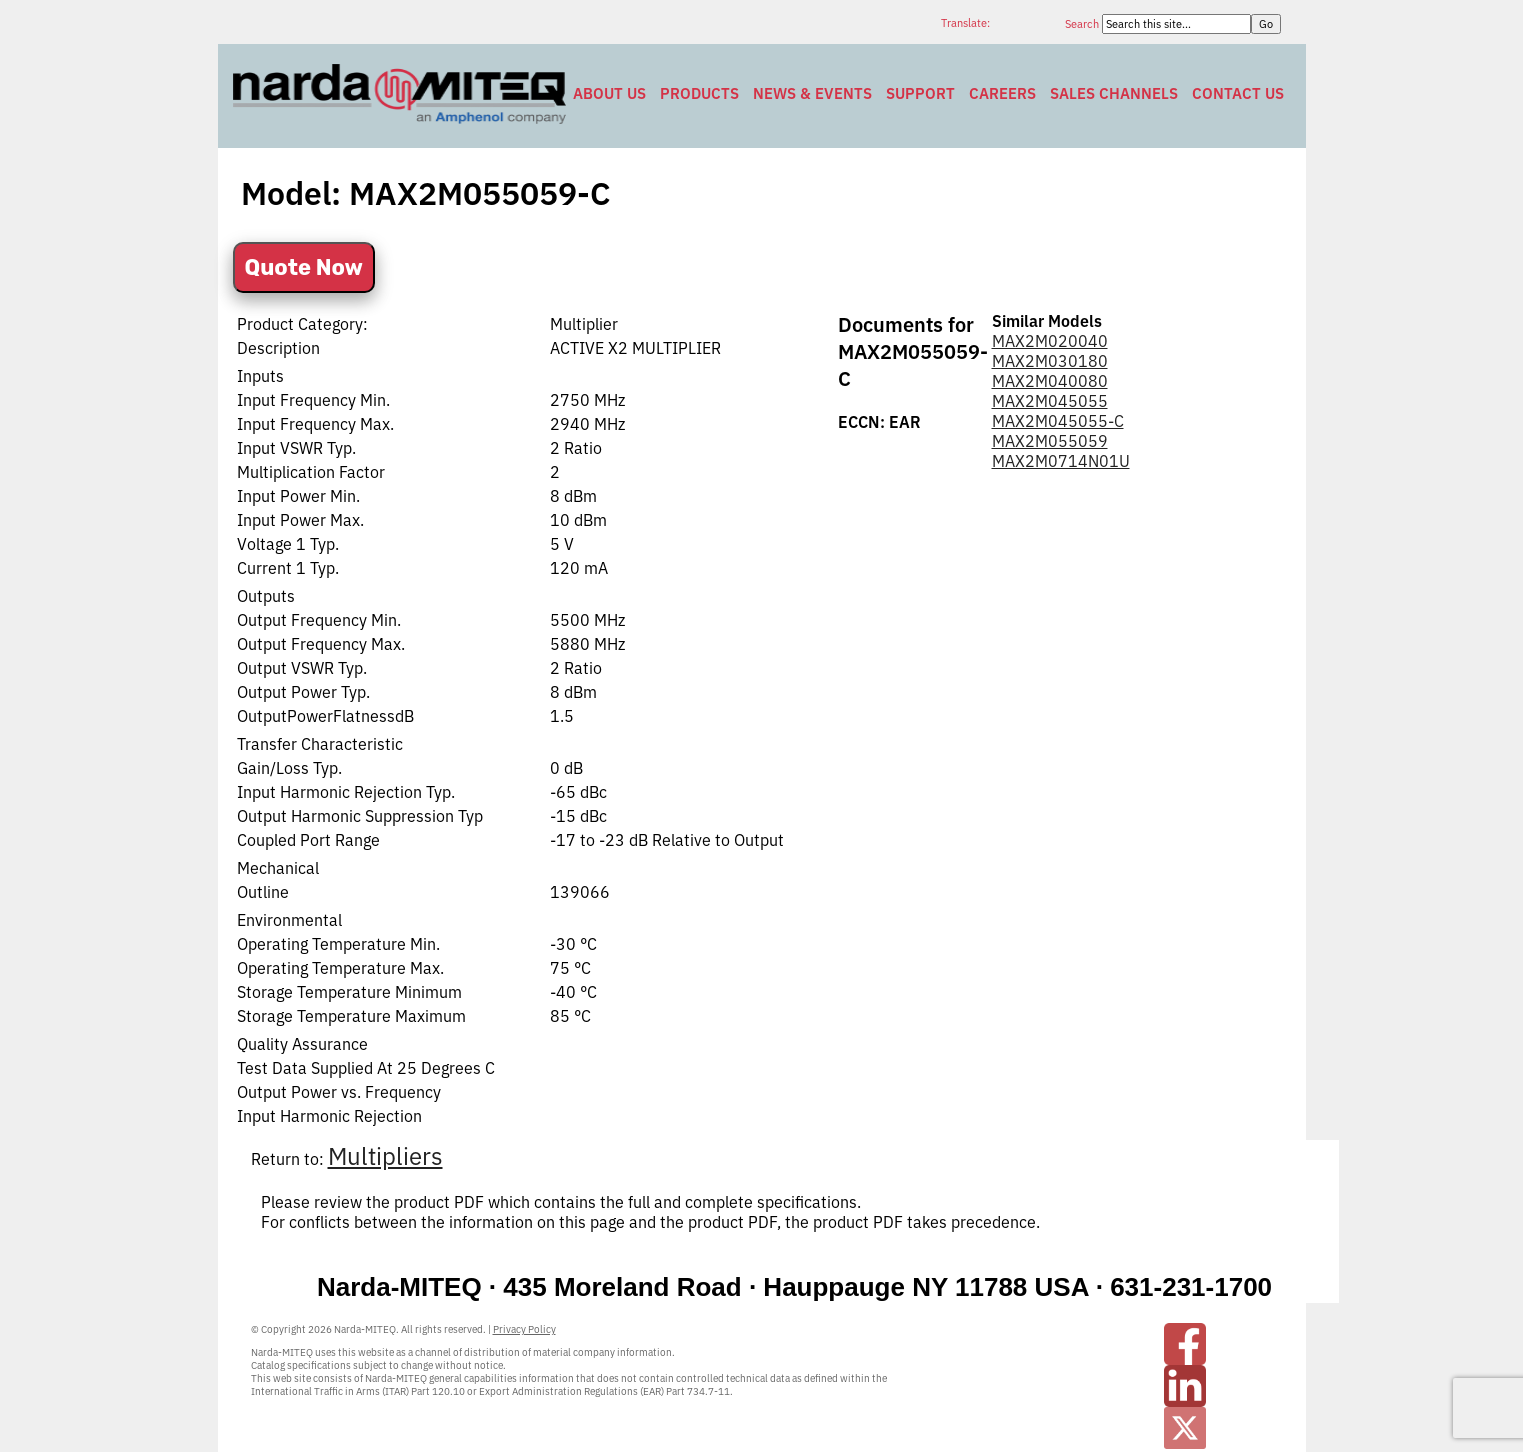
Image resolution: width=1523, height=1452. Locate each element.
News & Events (812, 93)
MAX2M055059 (1050, 441)
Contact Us (1238, 93)
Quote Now (304, 267)
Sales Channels (1114, 93)
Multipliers (385, 1156)
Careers (1002, 93)
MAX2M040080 (1050, 381)
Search (1083, 24)
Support (920, 93)
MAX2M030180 (1050, 361)
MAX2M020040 (1050, 341)
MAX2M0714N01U (1061, 461)
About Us (609, 93)
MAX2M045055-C (1058, 421)
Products (699, 93)
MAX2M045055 (1050, 401)
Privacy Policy (524, 1329)
